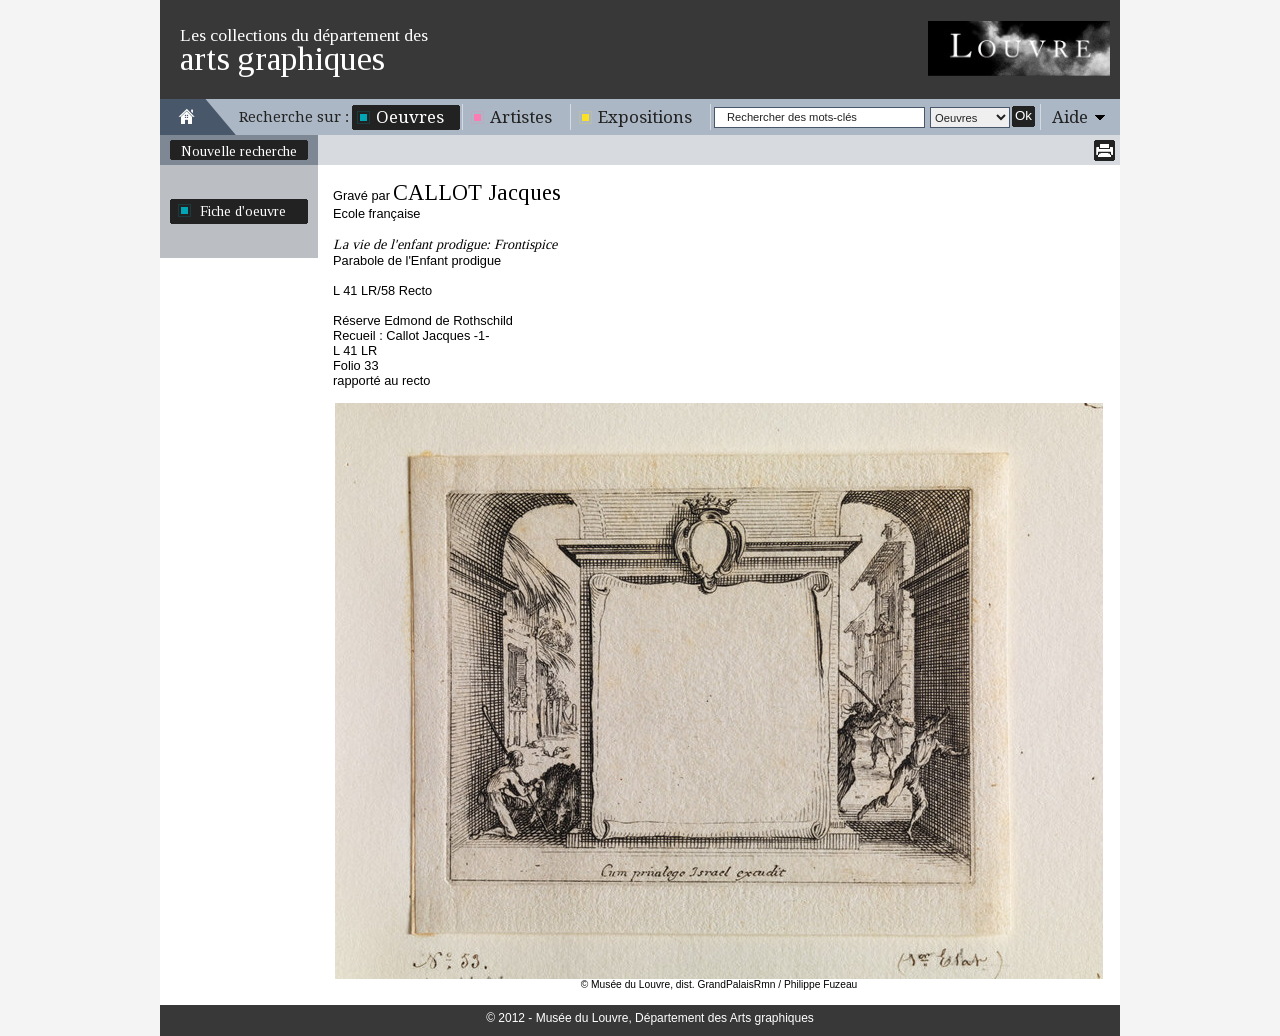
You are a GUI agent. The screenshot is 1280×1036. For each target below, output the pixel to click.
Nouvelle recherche (239, 151)
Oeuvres (410, 117)
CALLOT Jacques (477, 192)
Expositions (645, 117)
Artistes (521, 117)
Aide (1070, 117)
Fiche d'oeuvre (243, 211)
